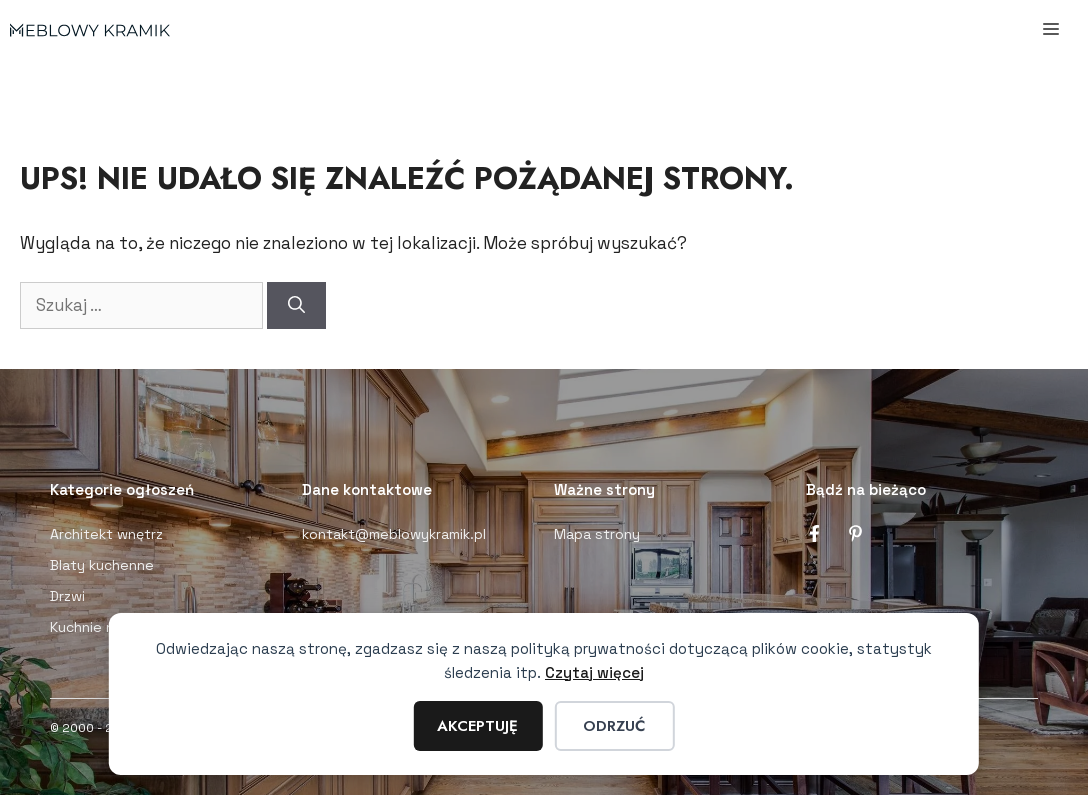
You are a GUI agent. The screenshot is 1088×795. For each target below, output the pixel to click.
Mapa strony (597, 534)
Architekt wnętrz (106, 534)
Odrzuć (614, 726)
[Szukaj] (296, 306)
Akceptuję (477, 726)
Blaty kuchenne (102, 565)
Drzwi (67, 596)
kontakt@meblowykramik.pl (394, 534)
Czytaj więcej (594, 672)
